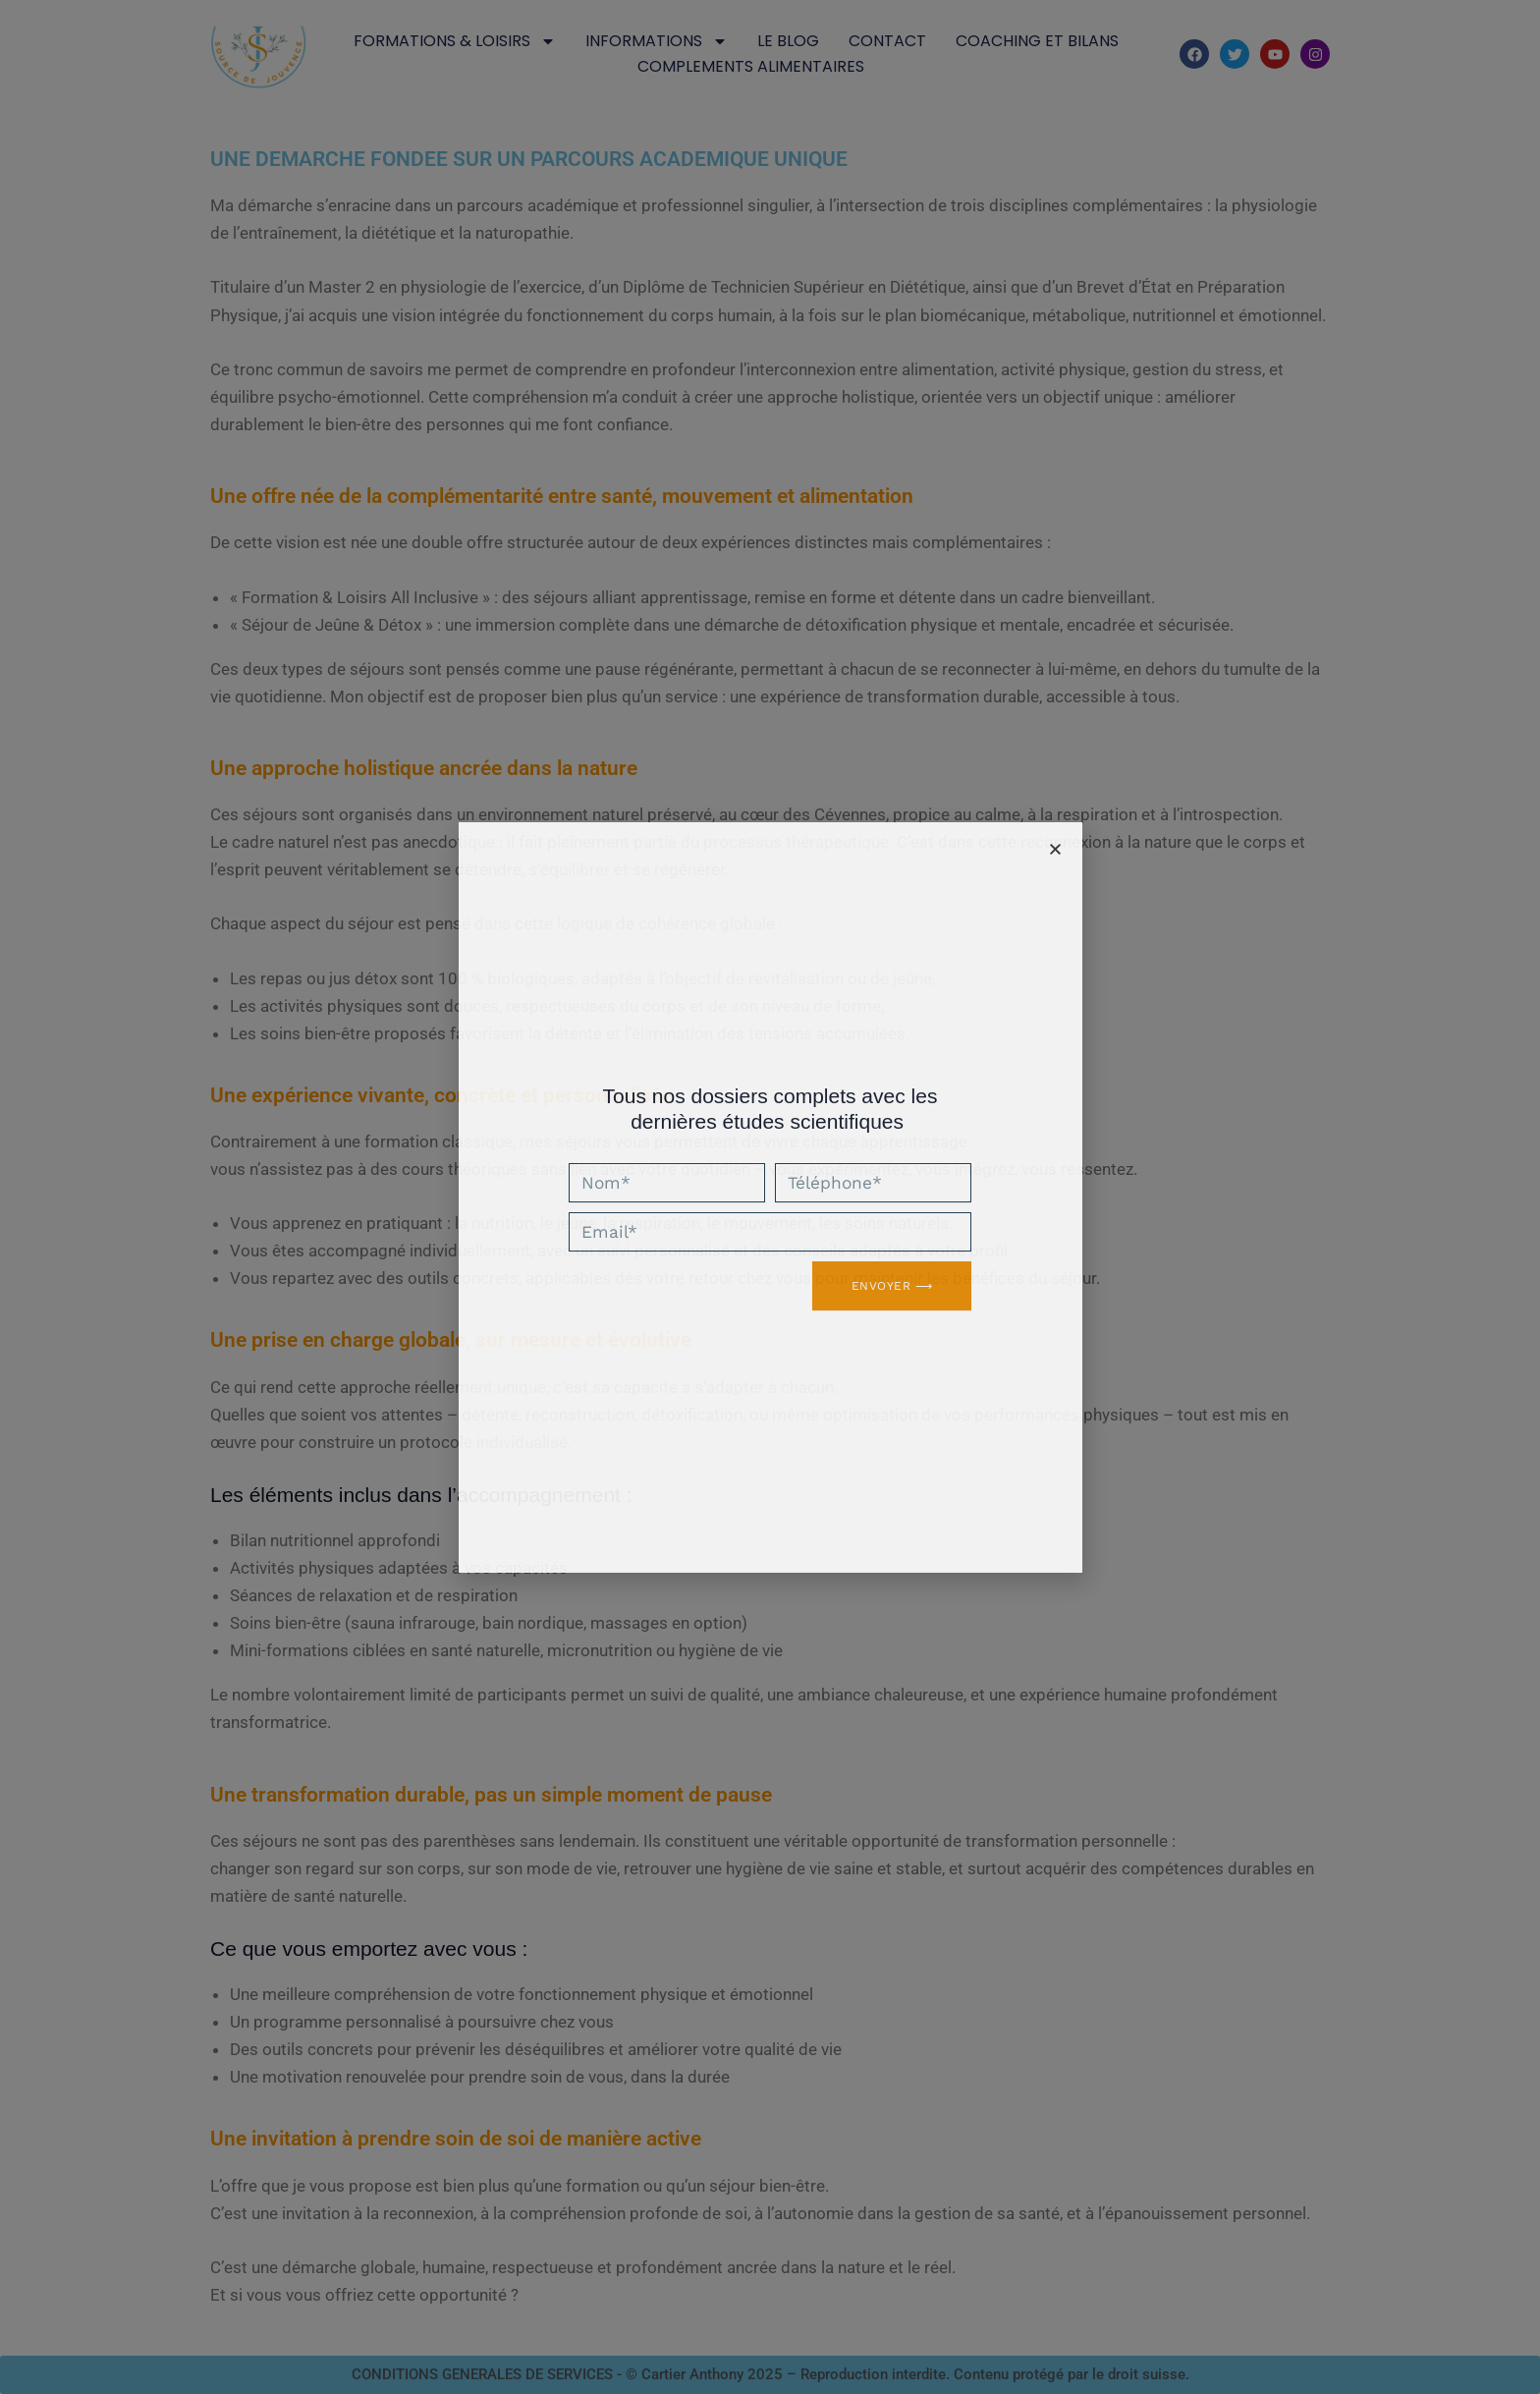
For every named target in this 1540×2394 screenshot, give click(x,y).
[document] (770, 1197)
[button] (1055, 849)
